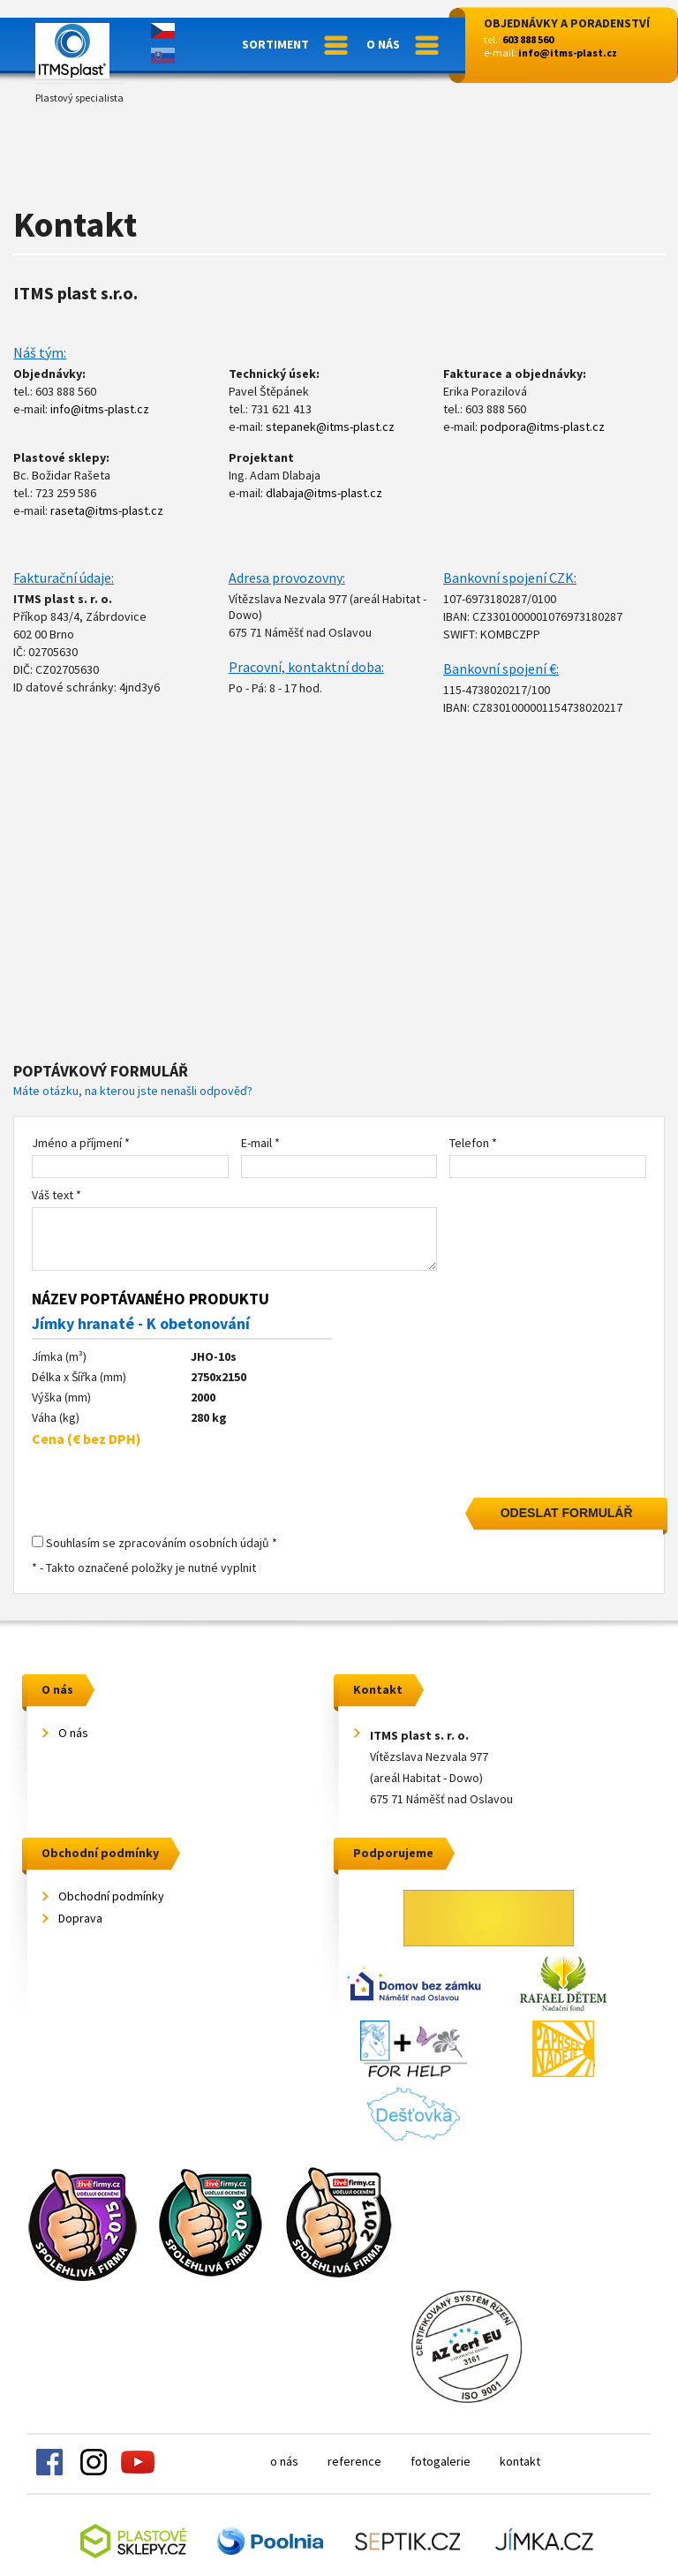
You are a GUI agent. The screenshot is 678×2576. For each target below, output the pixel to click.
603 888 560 (528, 39)
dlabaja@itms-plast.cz (324, 493)
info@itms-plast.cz (567, 52)
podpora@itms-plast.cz (542, 426)
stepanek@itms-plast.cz (330, 426)
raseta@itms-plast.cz (106, 510)
